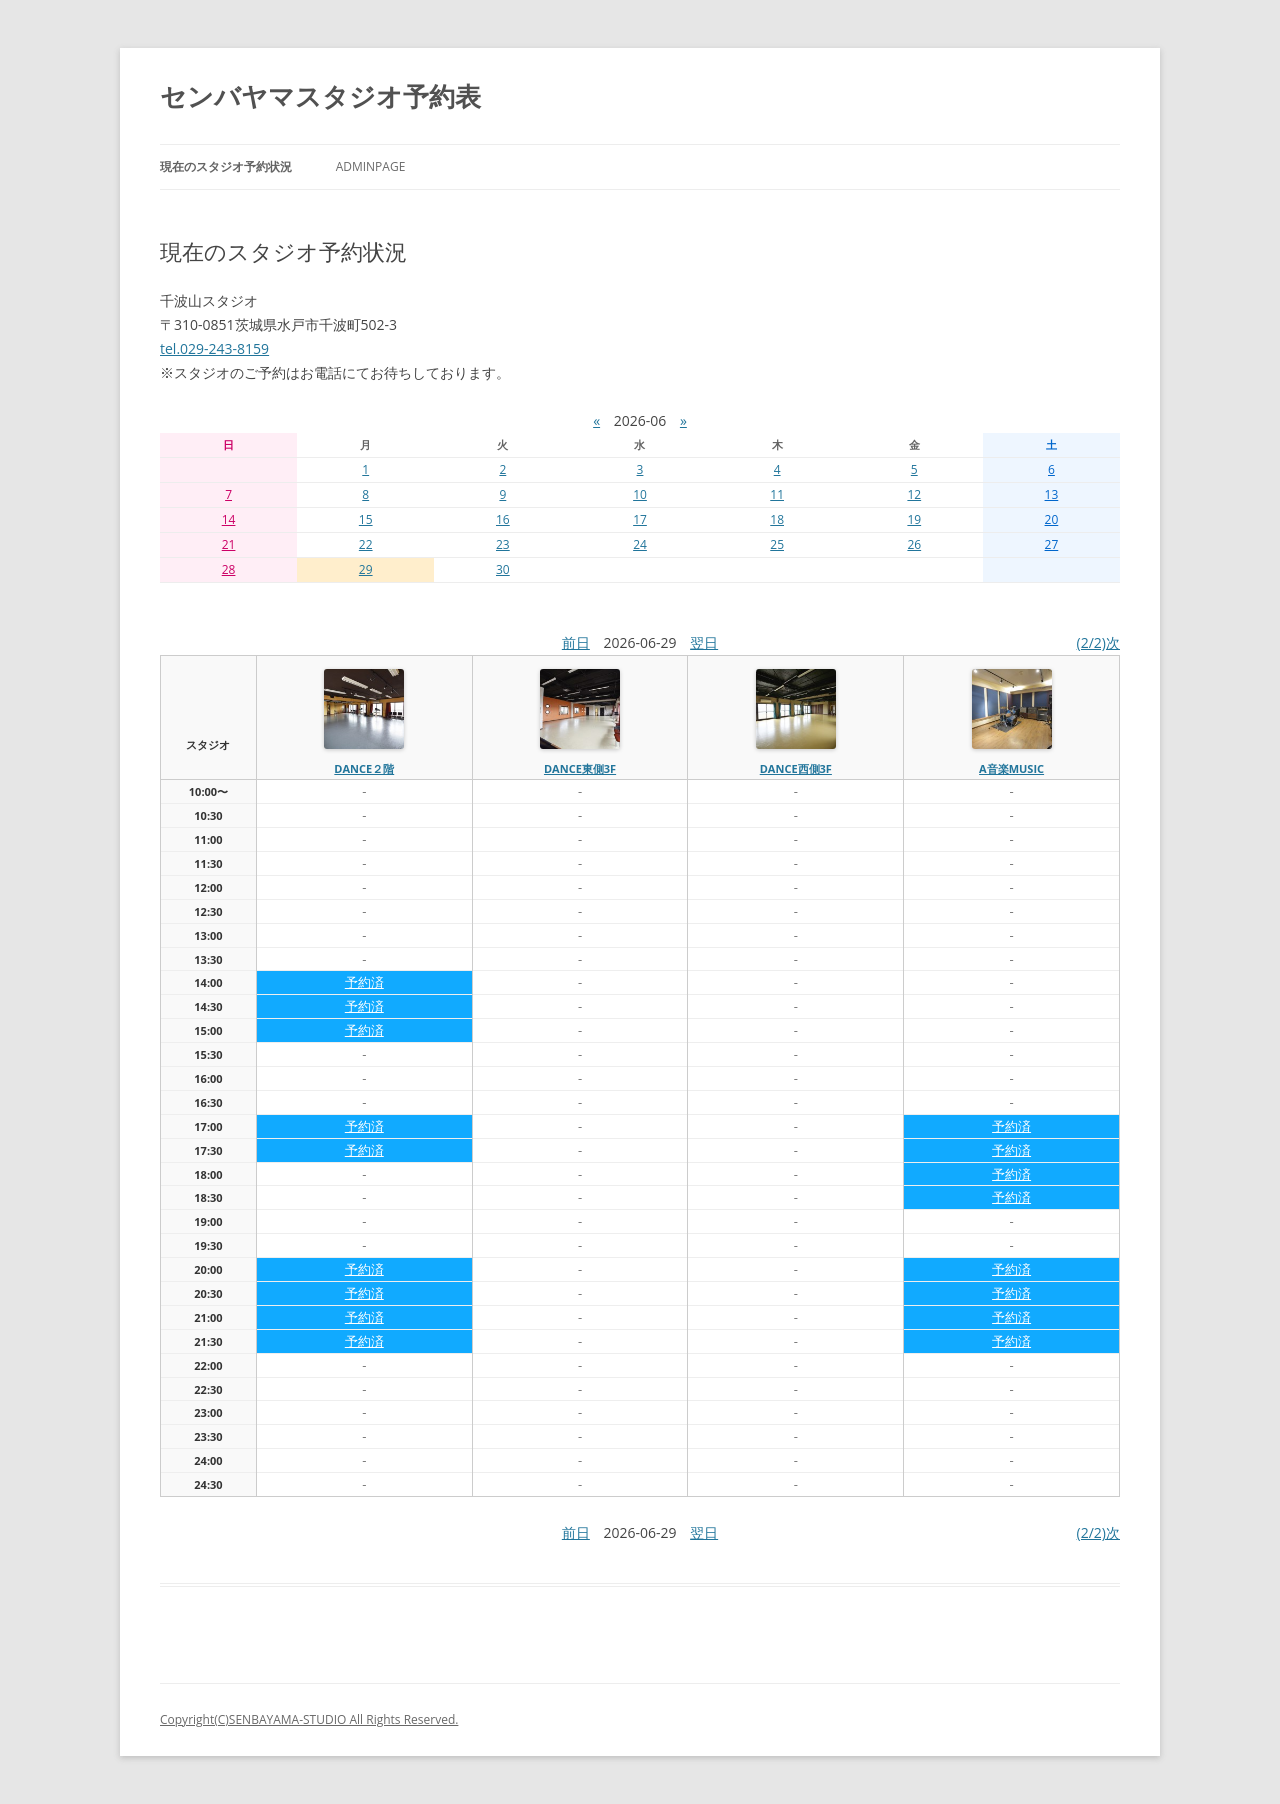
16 (503, 519)
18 (777, 519)
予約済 (364, 982)
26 (914, 544)
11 (777, 494)
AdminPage (371, 166)
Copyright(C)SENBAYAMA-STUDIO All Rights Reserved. (309, 1719)
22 (366, 544)
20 (1052, 519)
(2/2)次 (1098, 642)
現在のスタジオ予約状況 (226, 166)
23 (503, 544)
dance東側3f (580, 768)
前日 (576, 642)
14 (229, 519)
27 (1052, 544)
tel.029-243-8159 (214, 348)
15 (366, 519)
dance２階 (364, 768)
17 (640, 519)
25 (777, 544)
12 (914, 494)
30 (503, 569)
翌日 (704, 642)
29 (366, 569)
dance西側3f (796, 768)
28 (229, 569)
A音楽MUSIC (1011, 768)
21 (229, 544)
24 (640, 544)
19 (914, 519)
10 (640, 494)
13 (1052, 494)
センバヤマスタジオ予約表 (320, 96)
